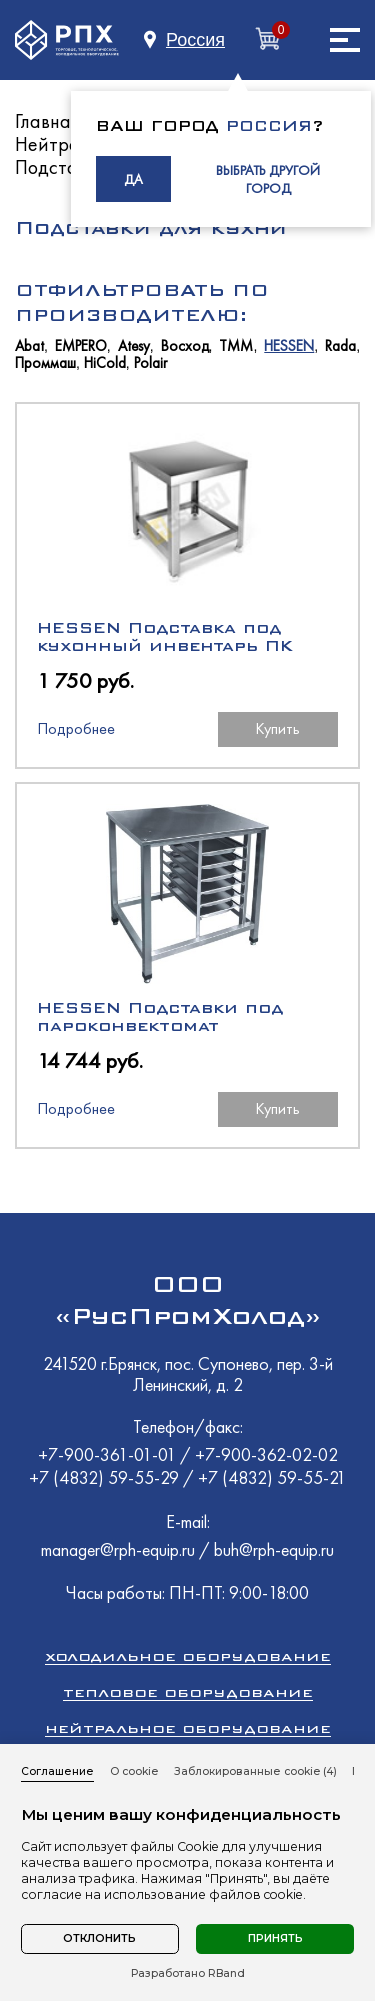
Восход (185, 346)
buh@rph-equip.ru (274, 1549)
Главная (47, 121)
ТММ (236, 346)
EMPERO (81, 346)
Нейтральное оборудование (188, 1728)
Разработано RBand (188, 1974)
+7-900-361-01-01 (109, 1454)
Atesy (134, 346)
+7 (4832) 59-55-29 (106, 1477)
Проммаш (45, 363)
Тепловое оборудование (188, 1692)
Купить (277, 728)
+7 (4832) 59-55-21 (272, 1477)
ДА (133, 179)
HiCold (105, 363)
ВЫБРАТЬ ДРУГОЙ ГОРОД (268, 179)
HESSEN (289, 346)
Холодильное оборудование (188, 1656)
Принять (275, 1938)
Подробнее (76, 728)
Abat (29, 346)
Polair (150, 363)
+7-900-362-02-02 (266, 1454)
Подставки (61, 167)
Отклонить (99, 1938)
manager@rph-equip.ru (118, 1549)
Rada (340, 346)
